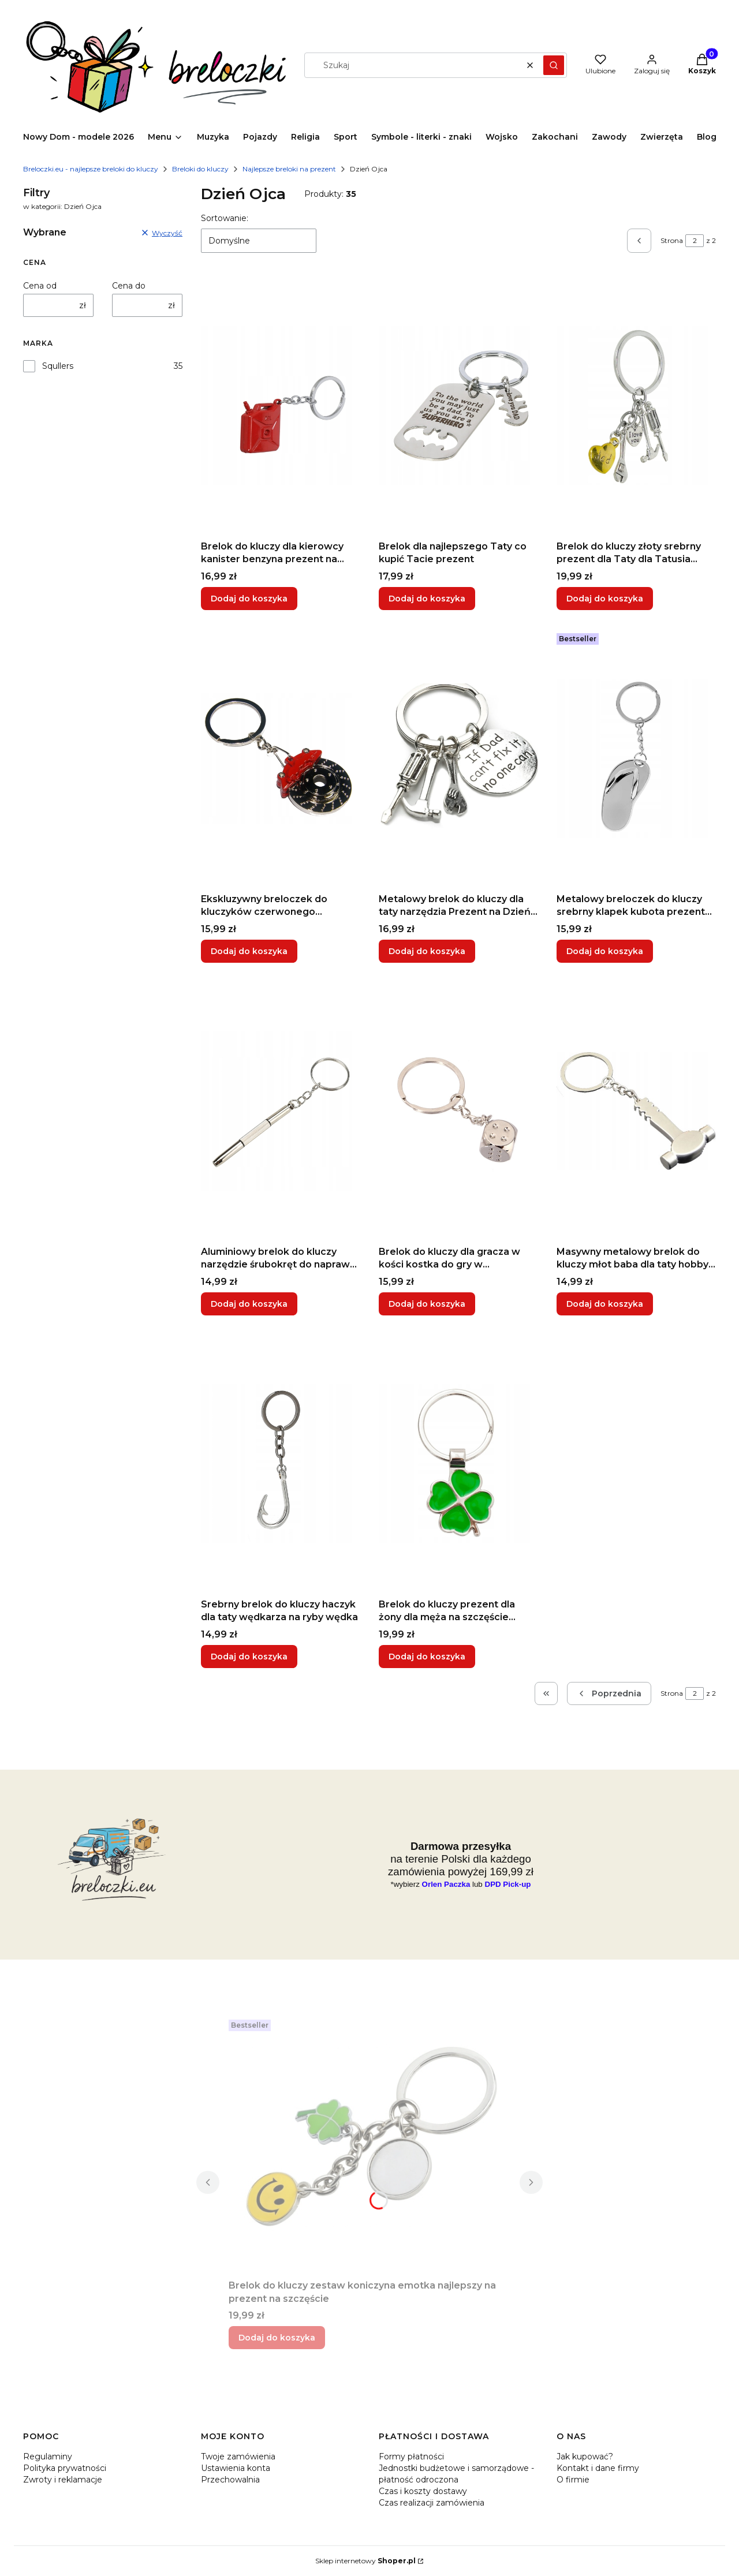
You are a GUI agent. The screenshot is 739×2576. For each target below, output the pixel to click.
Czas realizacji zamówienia (431, 2503)
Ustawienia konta (235, 2468)
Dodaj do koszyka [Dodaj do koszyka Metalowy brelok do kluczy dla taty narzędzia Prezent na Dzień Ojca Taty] (427, 951)
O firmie (573, 2479)
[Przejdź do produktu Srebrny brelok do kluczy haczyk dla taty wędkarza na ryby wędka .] (280, 1464)
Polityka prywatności (64, 2468)
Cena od (40, 286)
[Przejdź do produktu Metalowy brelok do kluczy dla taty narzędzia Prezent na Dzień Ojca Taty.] (458, 758)
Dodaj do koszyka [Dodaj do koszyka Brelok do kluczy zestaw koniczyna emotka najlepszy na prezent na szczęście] (276, 2337)
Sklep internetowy (365, 2560)
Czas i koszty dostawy (423, 2491)
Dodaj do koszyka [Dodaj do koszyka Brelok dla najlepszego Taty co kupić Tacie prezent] (427, 598)
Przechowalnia (230, 2479)
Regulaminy (47, 2456)
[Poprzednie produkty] (609, 1693)
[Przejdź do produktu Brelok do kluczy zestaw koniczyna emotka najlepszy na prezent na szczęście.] (369, 2145)
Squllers (57, 366)
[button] (553, 65)
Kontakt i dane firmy (598, 2468)
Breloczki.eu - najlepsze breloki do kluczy (90, 168)
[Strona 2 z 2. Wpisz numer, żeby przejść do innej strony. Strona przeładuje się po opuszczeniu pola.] (694, 240)
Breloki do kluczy (200, 168)
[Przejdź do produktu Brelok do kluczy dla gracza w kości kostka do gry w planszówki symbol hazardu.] (458, 1111)
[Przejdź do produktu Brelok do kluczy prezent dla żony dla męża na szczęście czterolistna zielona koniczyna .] (458, 1464)
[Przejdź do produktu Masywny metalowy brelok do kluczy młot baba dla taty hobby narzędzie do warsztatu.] (636, 1111)
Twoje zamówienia (238, 2456)
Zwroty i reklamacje (62, 2479)
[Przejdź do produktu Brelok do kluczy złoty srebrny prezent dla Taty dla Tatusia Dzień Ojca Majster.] (636, 406)
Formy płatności (411, 2456)
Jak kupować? (585, 2456)
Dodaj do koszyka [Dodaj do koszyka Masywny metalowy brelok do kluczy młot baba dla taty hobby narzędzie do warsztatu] (604, 1304)
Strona (671, 240)
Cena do (128, 286)
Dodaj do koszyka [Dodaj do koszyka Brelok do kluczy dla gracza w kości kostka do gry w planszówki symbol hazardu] (427, 1304)
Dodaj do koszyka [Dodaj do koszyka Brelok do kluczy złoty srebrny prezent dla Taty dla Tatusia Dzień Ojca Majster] (604, 598)
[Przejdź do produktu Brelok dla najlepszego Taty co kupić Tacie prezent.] (458, 406)
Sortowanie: (224, 218)
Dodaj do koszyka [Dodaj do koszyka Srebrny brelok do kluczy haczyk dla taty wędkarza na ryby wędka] (249, 1656)
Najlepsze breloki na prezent (289, 168)
